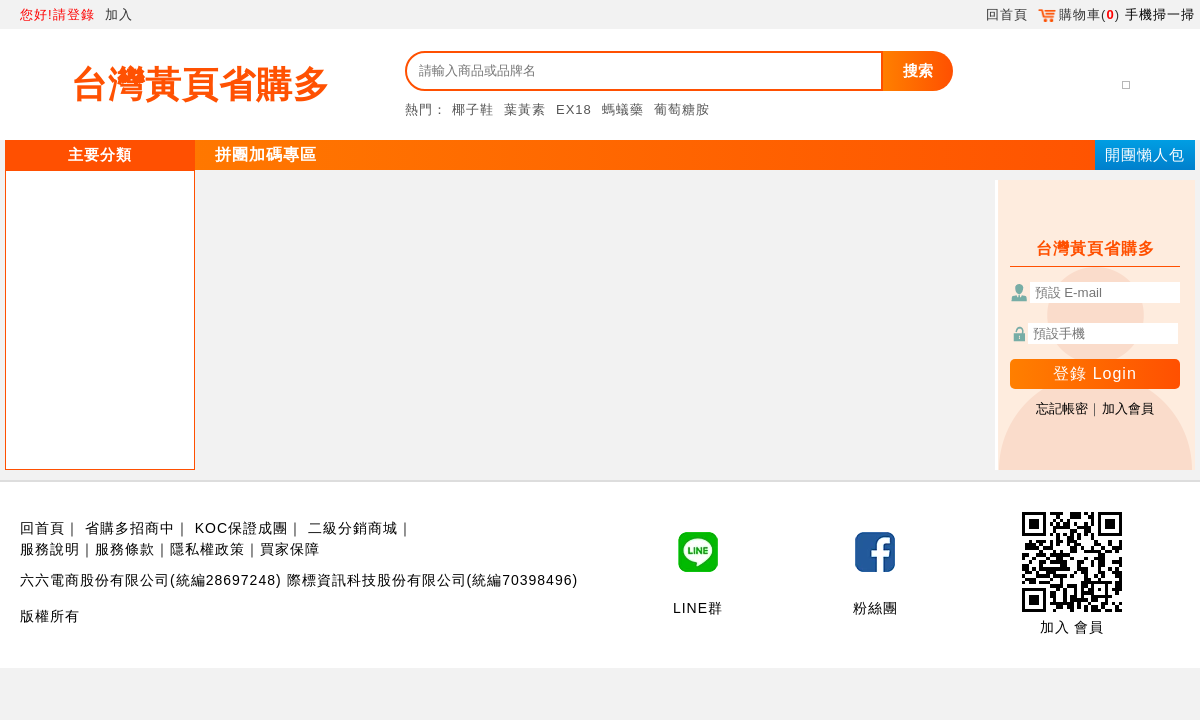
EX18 (574, 109)
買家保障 (290, 549)
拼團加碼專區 (266, 154)
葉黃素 (525, 109)
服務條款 (125, 549)
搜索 (918, 70)
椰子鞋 (473, 109)
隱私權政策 (207, 549)
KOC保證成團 (241, 528)
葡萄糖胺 (682, 109)
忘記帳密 (1062, 408)
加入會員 (1128, 408)
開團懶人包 (1145, 154)
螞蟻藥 (623, 109)
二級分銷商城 (353, 528)
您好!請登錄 (57, 14)
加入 (119, 14)
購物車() (1079, 14)
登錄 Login (1095, 373)
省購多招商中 (130, 528)
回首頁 (1007, 14)
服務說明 (50, 549)
